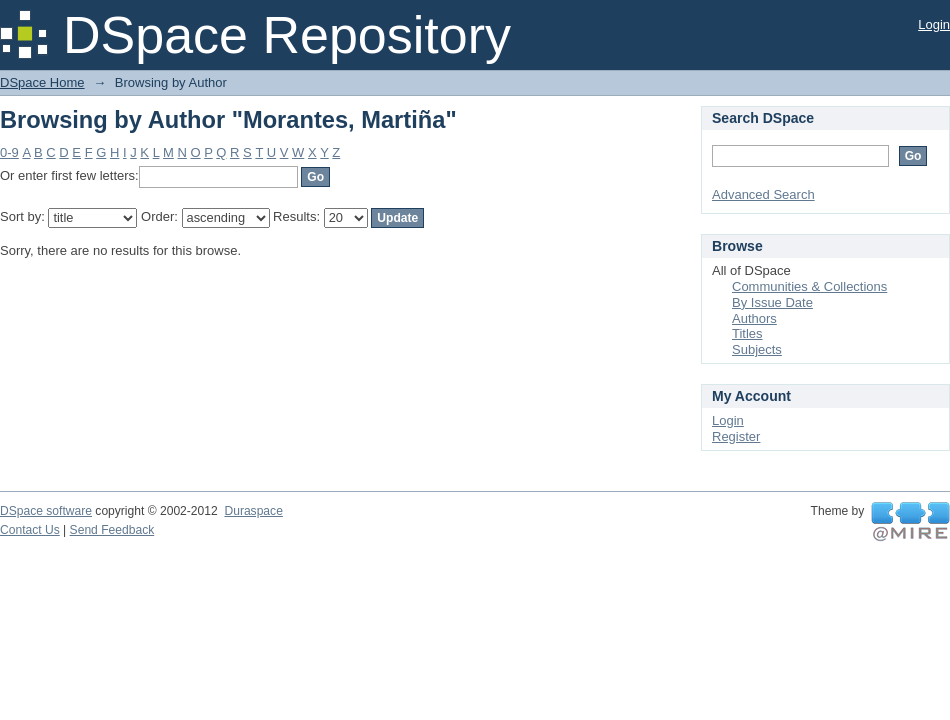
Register (736, 436)
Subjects (757, 349)
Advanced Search (763, 194)
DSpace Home (42, 82)
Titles (747, 333)
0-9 (9, 152)
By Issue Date (772, 302)
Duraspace (253, 511)
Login (934, 24)
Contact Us (30, 530)
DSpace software (46, 511)
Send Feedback (112, 530)
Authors (754, 318)
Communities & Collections (809, 286)
